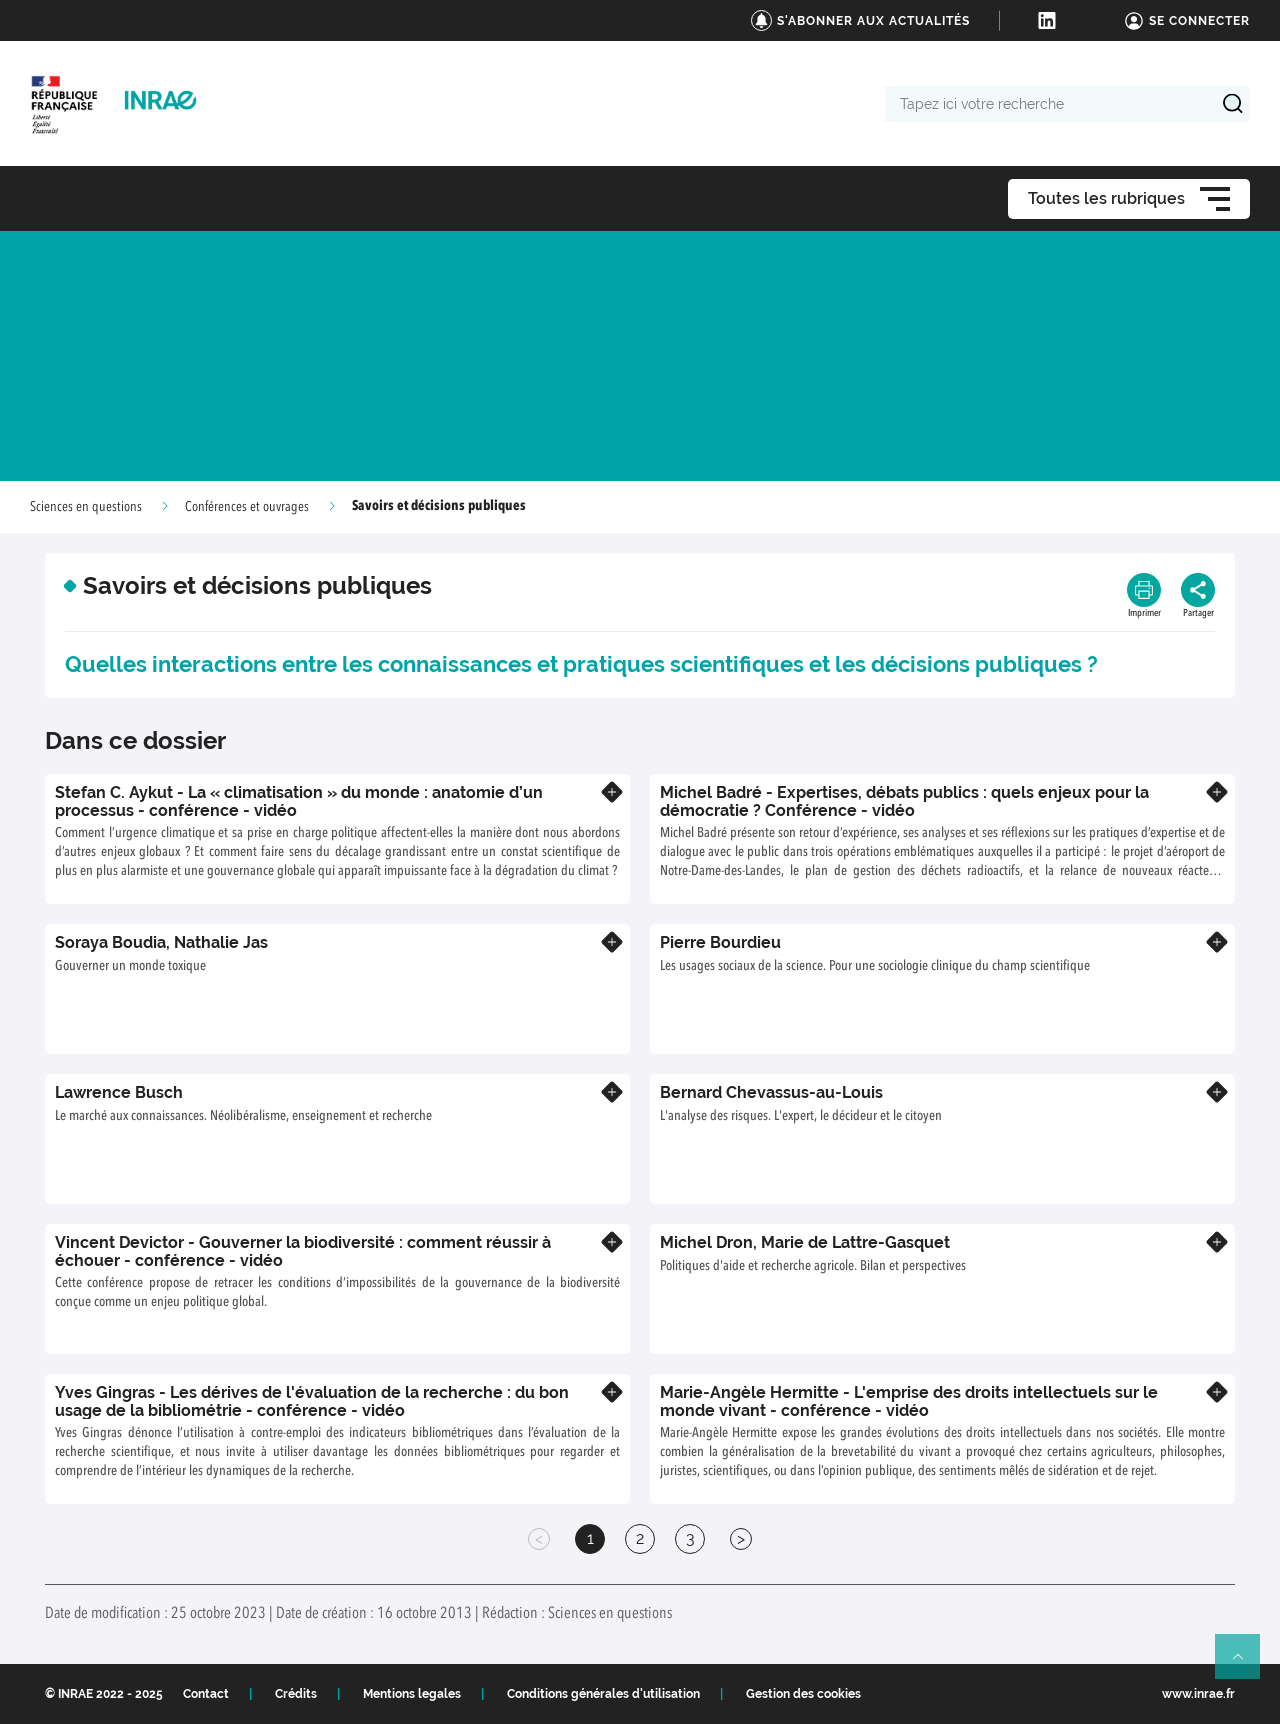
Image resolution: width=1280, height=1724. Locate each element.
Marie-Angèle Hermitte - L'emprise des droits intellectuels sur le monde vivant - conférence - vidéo (909, 1401)
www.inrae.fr (1198, 1694)
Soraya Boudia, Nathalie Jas (161, 942)
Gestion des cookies (803, 1694)
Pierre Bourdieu (720, 942)
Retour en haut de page (1246, 1665)
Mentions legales (412, 1694)
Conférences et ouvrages (247, 507)
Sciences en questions (86, 507)
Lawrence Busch (119, 1092)
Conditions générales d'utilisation (603, 1694)
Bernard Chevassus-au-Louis (771, 1092)
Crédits (296, 1694)
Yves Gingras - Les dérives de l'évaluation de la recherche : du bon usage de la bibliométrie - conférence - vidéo (312, 1401)
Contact (206, 1694)
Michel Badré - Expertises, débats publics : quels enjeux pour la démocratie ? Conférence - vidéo (904, 801)
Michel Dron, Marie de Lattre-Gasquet (805, 1242)
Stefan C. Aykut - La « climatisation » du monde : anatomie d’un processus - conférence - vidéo (299, 801)
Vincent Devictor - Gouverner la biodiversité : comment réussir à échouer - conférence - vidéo (303, 1251)
